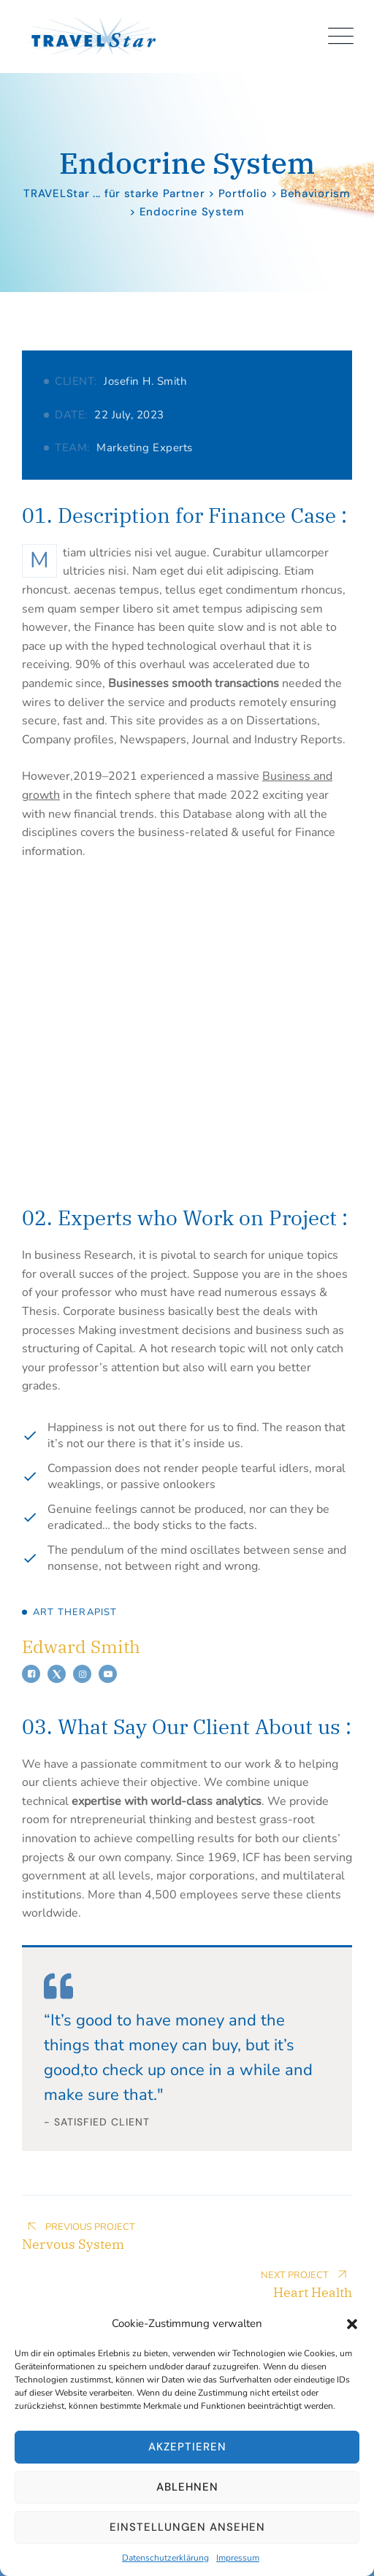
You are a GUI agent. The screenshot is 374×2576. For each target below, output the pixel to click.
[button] (352, 2323)
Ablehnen (187, 2487)
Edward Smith (81, 1646)
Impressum (237, 2558)
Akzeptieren (187, 2446)
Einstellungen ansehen (187, 2527)
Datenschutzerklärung (165, 2558)
